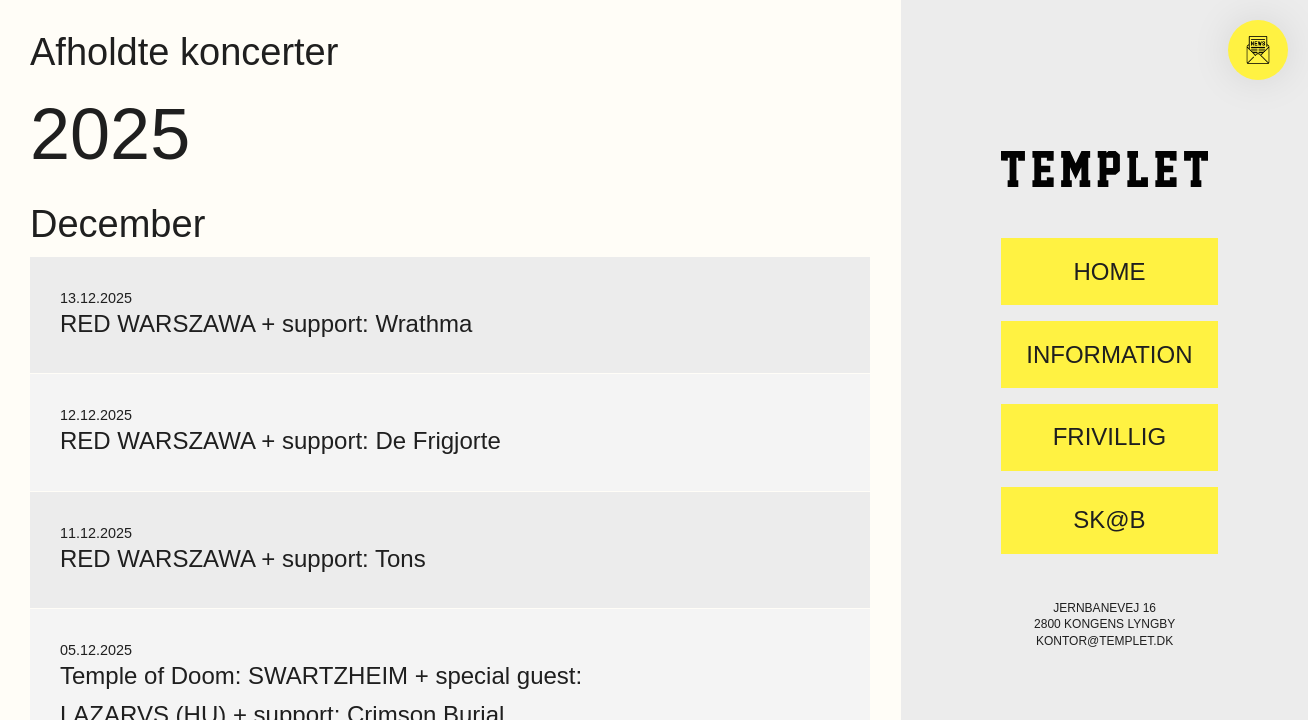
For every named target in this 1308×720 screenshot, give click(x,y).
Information (1109, 355)
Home (1109, 272)
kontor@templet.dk (1104, 641)
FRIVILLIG (1109, 437)
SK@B (1109, 520)
